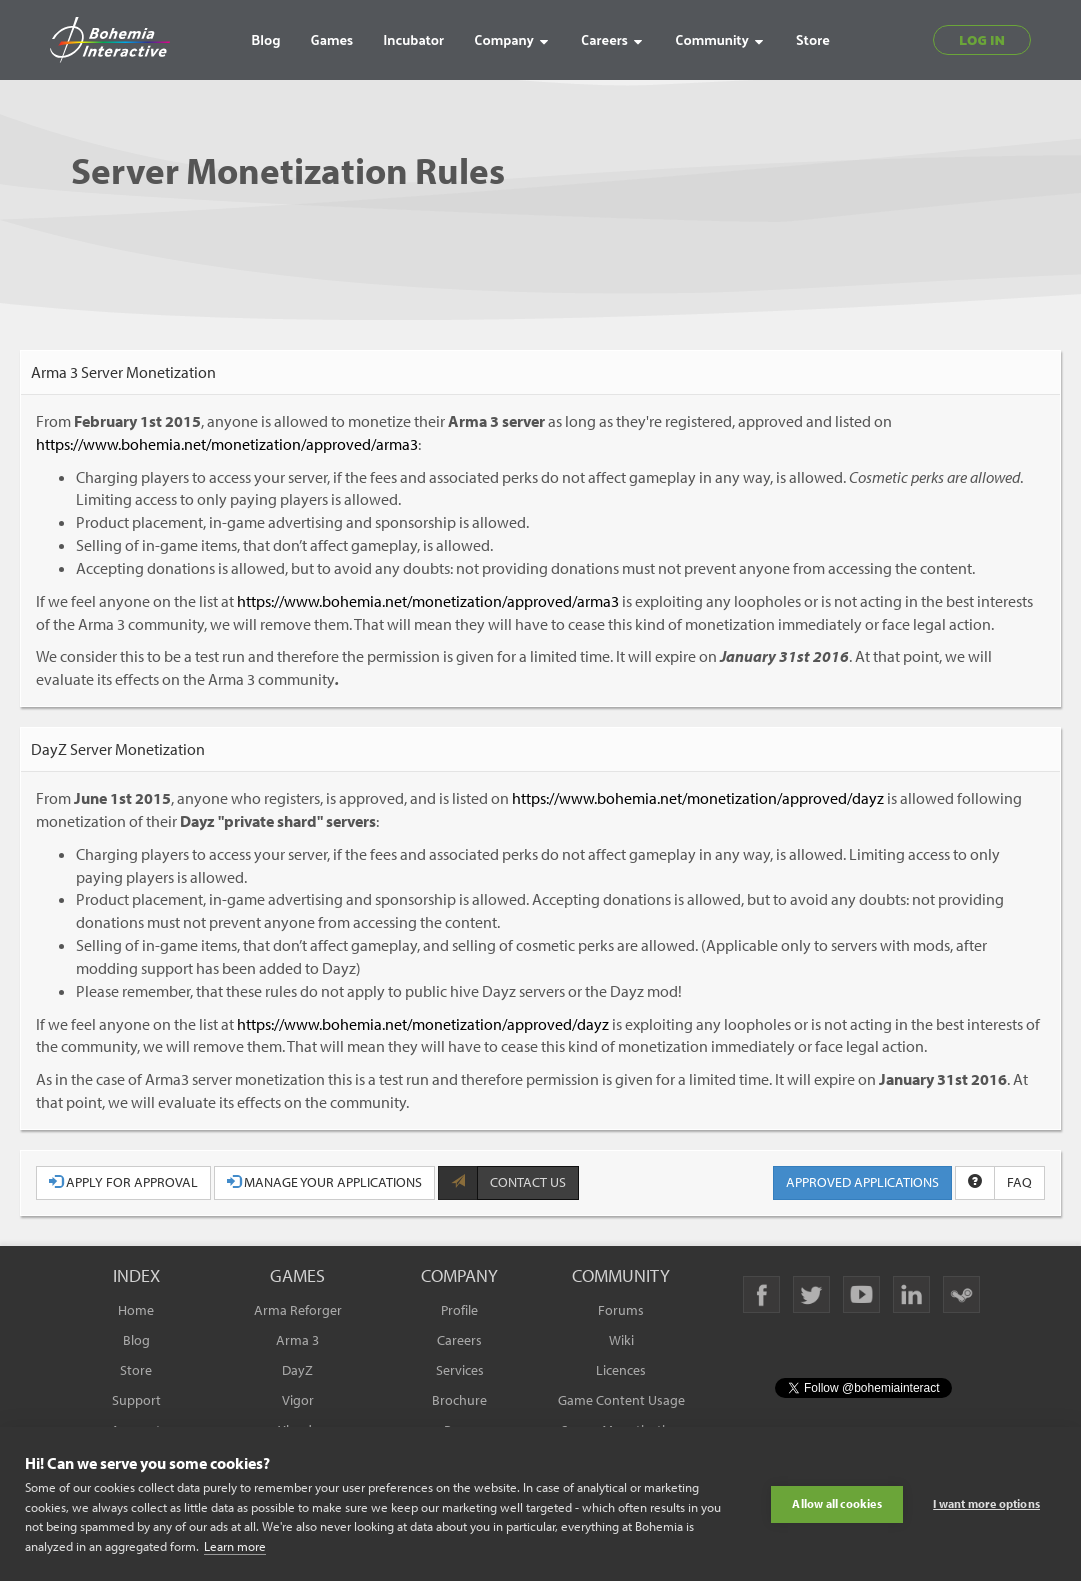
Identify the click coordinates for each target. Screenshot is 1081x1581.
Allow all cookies (836, 1503)
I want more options (986, 1503)
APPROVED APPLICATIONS (862, 1182)
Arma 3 (297, 1340)
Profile (459, 1310)
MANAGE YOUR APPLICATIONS (324, 1182)
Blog (136, 1340)
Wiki (621, 1340)
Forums (621, 1310)
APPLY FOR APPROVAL (123, 1182)
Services (460, 1370)
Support (136, 1400)
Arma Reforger (298, 1310)
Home (136, 1310)
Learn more (235, 1546)
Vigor (298, 1400)
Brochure (459, 1400)
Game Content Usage (621, 1400)
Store (136, 1370)
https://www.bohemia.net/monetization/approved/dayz (698, 798)
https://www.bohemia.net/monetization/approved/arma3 (227, 444)
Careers (459, 1340)
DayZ (297, 1370)
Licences (621, 1370)
